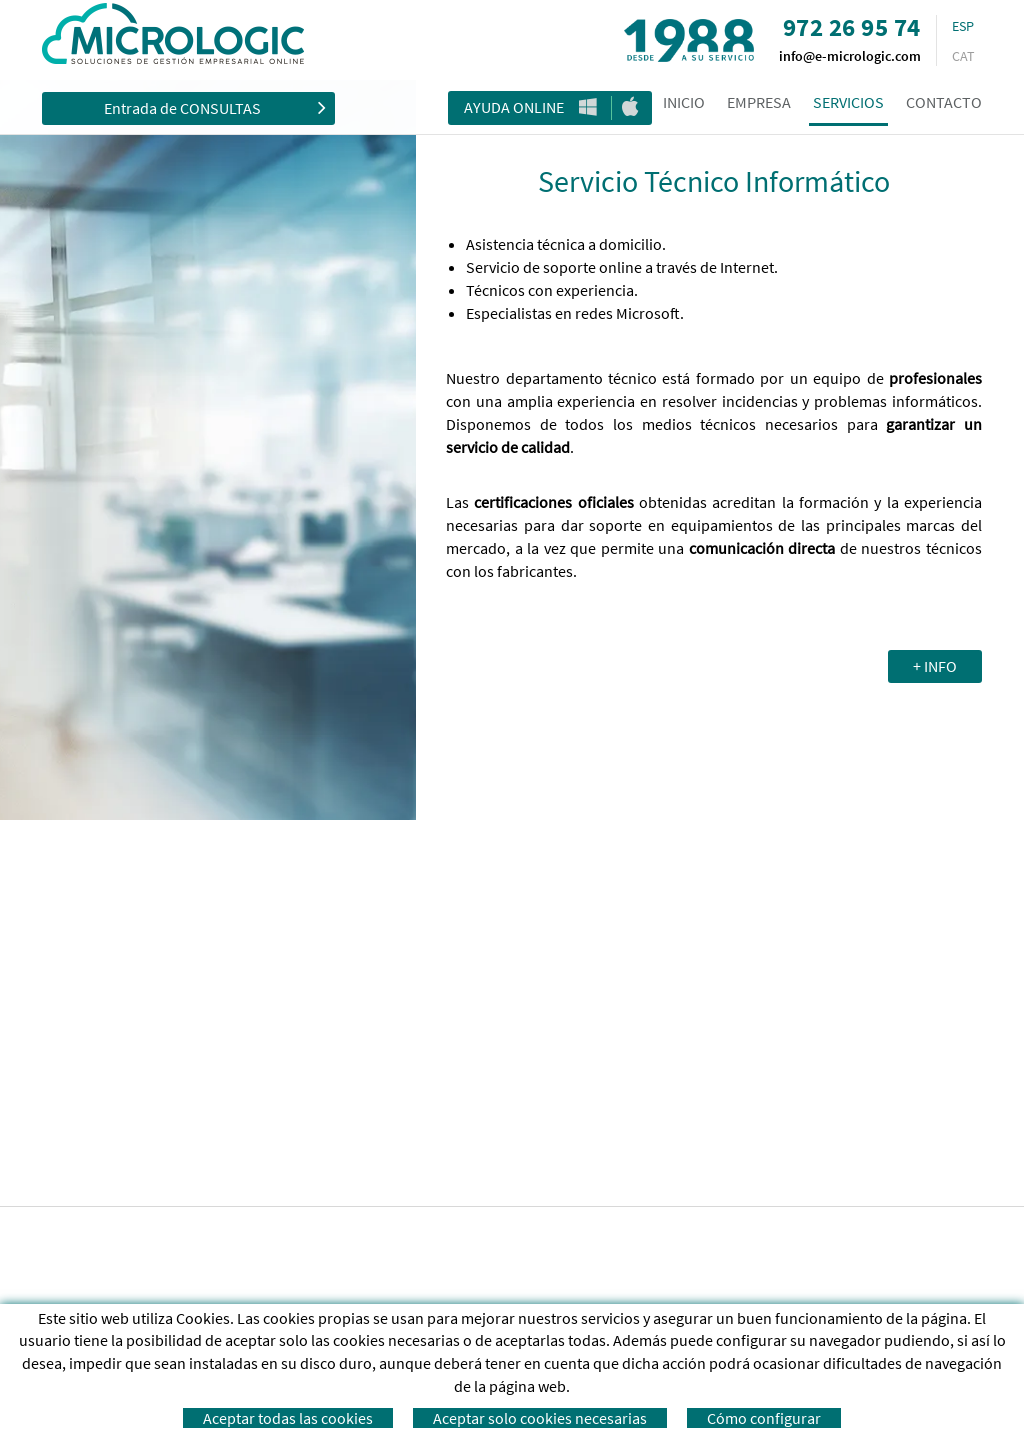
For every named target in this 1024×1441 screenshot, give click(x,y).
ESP (963, 26)
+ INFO (935, 666)
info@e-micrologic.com (850, 56)
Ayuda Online (514, 107)
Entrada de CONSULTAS (215, 107)
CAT (963, 56)
